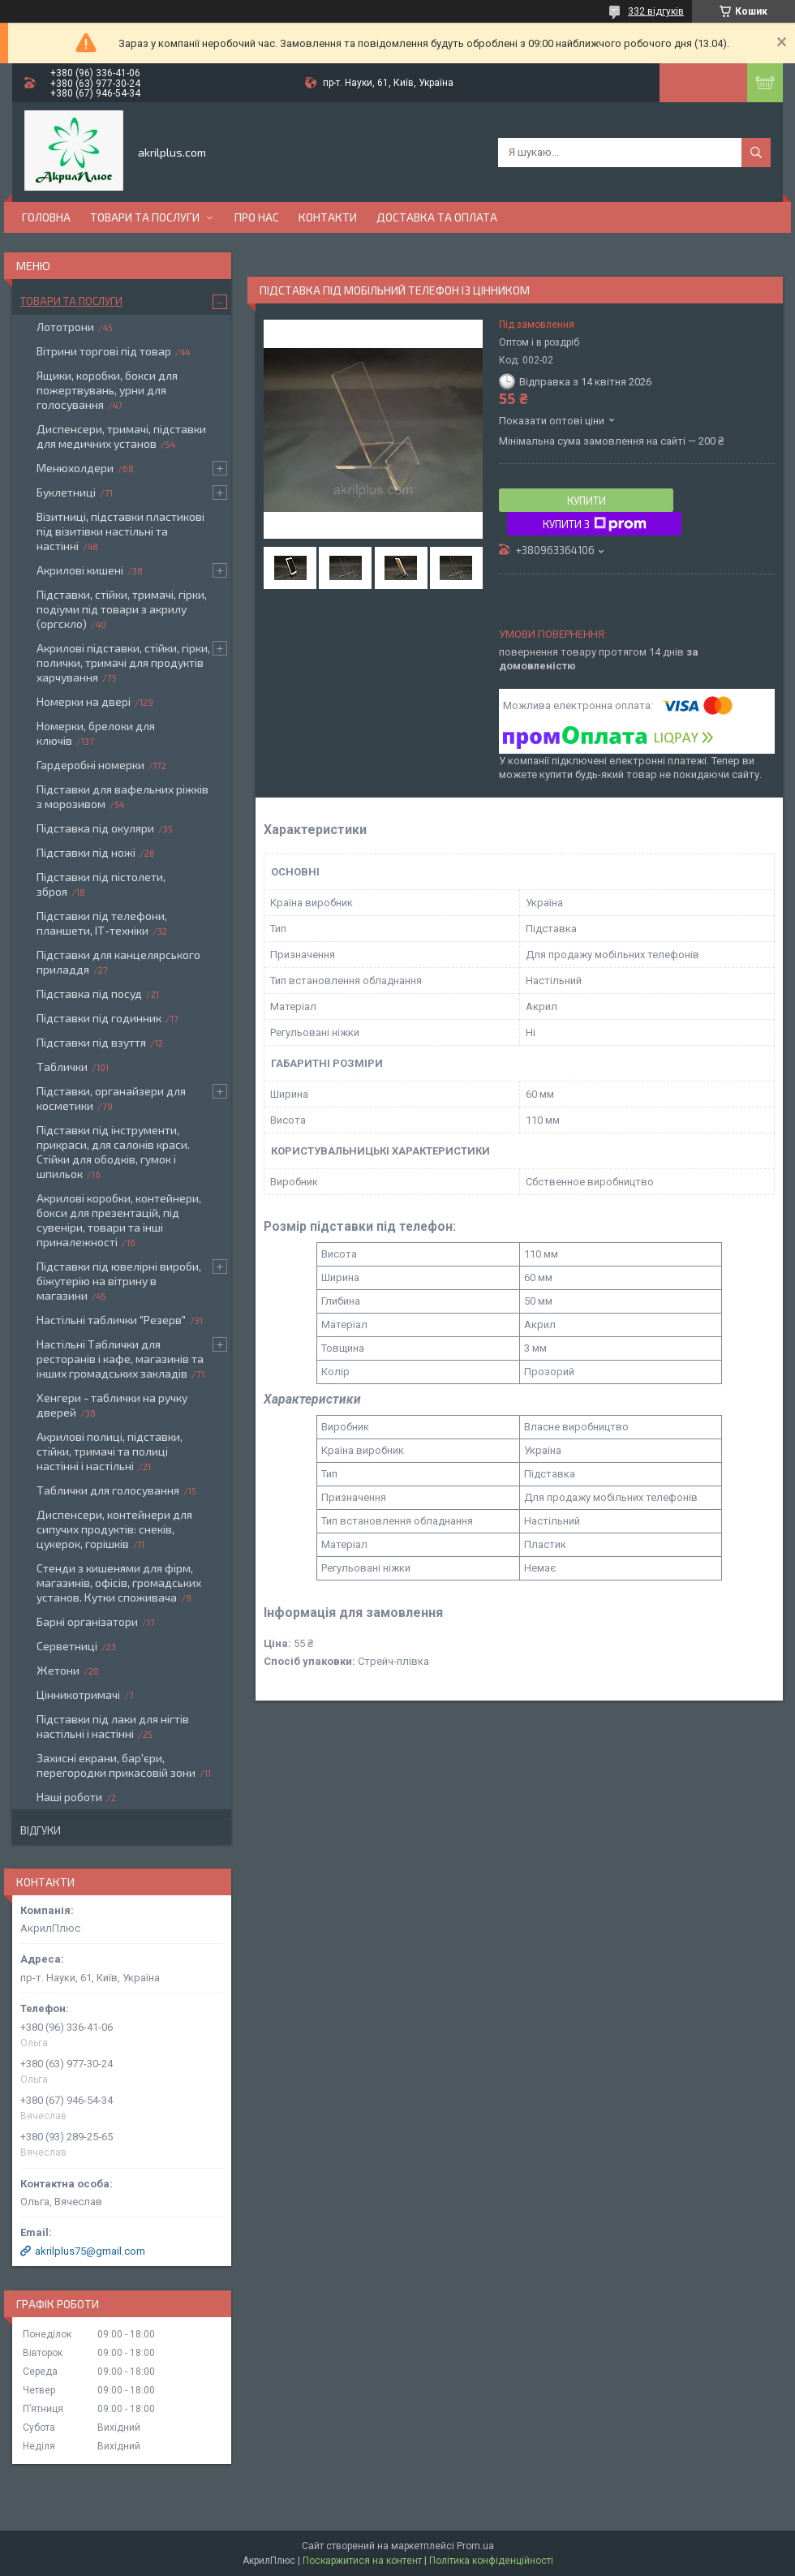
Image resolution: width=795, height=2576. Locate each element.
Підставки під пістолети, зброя (101, 884)
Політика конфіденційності (491, 2560)
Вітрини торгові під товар (104, 351)
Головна (46, 217)
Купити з (595, 524)
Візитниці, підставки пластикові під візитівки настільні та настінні (120, 531)
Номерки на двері (84, 701)
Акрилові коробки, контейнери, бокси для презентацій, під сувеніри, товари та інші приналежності (119, 1220)
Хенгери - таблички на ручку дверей (112, 1405)
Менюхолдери (75, 468)
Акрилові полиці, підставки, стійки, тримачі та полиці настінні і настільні (110, 1451)
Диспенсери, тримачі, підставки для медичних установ (121, 436)
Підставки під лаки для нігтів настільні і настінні (113, 1726)
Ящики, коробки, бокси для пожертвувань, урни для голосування (107, 389)
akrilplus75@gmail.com (90, 2251)
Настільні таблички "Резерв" (111, 1320)
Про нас (256, 217)
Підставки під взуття (91, 1042)
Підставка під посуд (89, 993)
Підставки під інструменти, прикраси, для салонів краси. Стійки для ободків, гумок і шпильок (113, 1151)
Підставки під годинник (99, 1018)
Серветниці (67, 1646)
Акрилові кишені (80, 570)
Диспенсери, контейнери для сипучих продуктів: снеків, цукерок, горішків (114, 1528)
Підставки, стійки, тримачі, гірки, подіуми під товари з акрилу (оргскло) (122, 608)
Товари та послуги (145, 217)
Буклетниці (66, 492)
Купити (586, 500)
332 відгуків (656, 11)
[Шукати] (756, 152)
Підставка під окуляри (95, 828)
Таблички (62, 1066)
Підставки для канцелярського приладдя (118, 962)
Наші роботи (69, 1797)
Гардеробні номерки (90, 765)
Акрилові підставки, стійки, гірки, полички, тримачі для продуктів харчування (123, 662)
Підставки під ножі (86, 852)
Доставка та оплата (436, 217)
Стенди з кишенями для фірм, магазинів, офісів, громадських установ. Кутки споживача (119, 1582)
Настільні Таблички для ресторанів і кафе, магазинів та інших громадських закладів (120, 1358)
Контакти (328, 217)
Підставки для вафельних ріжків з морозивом (122, 796)
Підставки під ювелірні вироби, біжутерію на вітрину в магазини (119, 1280)
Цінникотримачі (78, 1694)
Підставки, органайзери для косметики (111, 1098)
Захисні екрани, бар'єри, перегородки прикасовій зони (116, 1765)
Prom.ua (475, 2546)
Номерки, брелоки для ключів (96, 733)
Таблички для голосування (108, 1490)
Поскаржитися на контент (362, 2560)
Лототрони (65, 326)
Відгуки (40, 1830)
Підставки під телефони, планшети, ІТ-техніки (102, 923)
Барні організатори (87, 1621)
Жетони (58, 1670)
